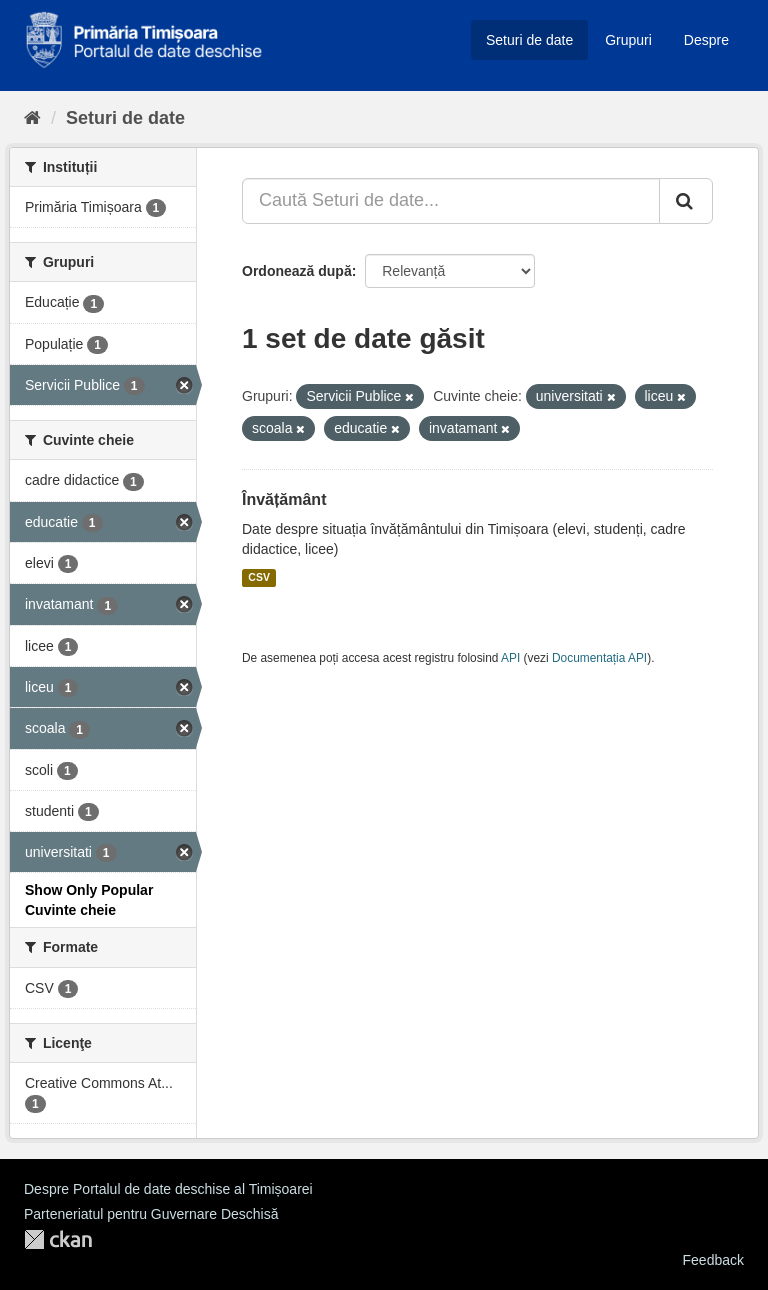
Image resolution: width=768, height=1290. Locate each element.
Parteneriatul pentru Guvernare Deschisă (151, 1214)
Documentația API (599, 658)
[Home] (32, 118)
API (510, 658)
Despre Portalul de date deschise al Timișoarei (168, 1189)
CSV (259, 578)
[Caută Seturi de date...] (451, 201)
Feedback (713, 1260)
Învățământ (284, 499)
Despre (706, 40)
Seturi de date (529, 40)
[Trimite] (686, 201)
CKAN (58, 1239)
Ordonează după (297, 271)
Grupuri (628, 40)
